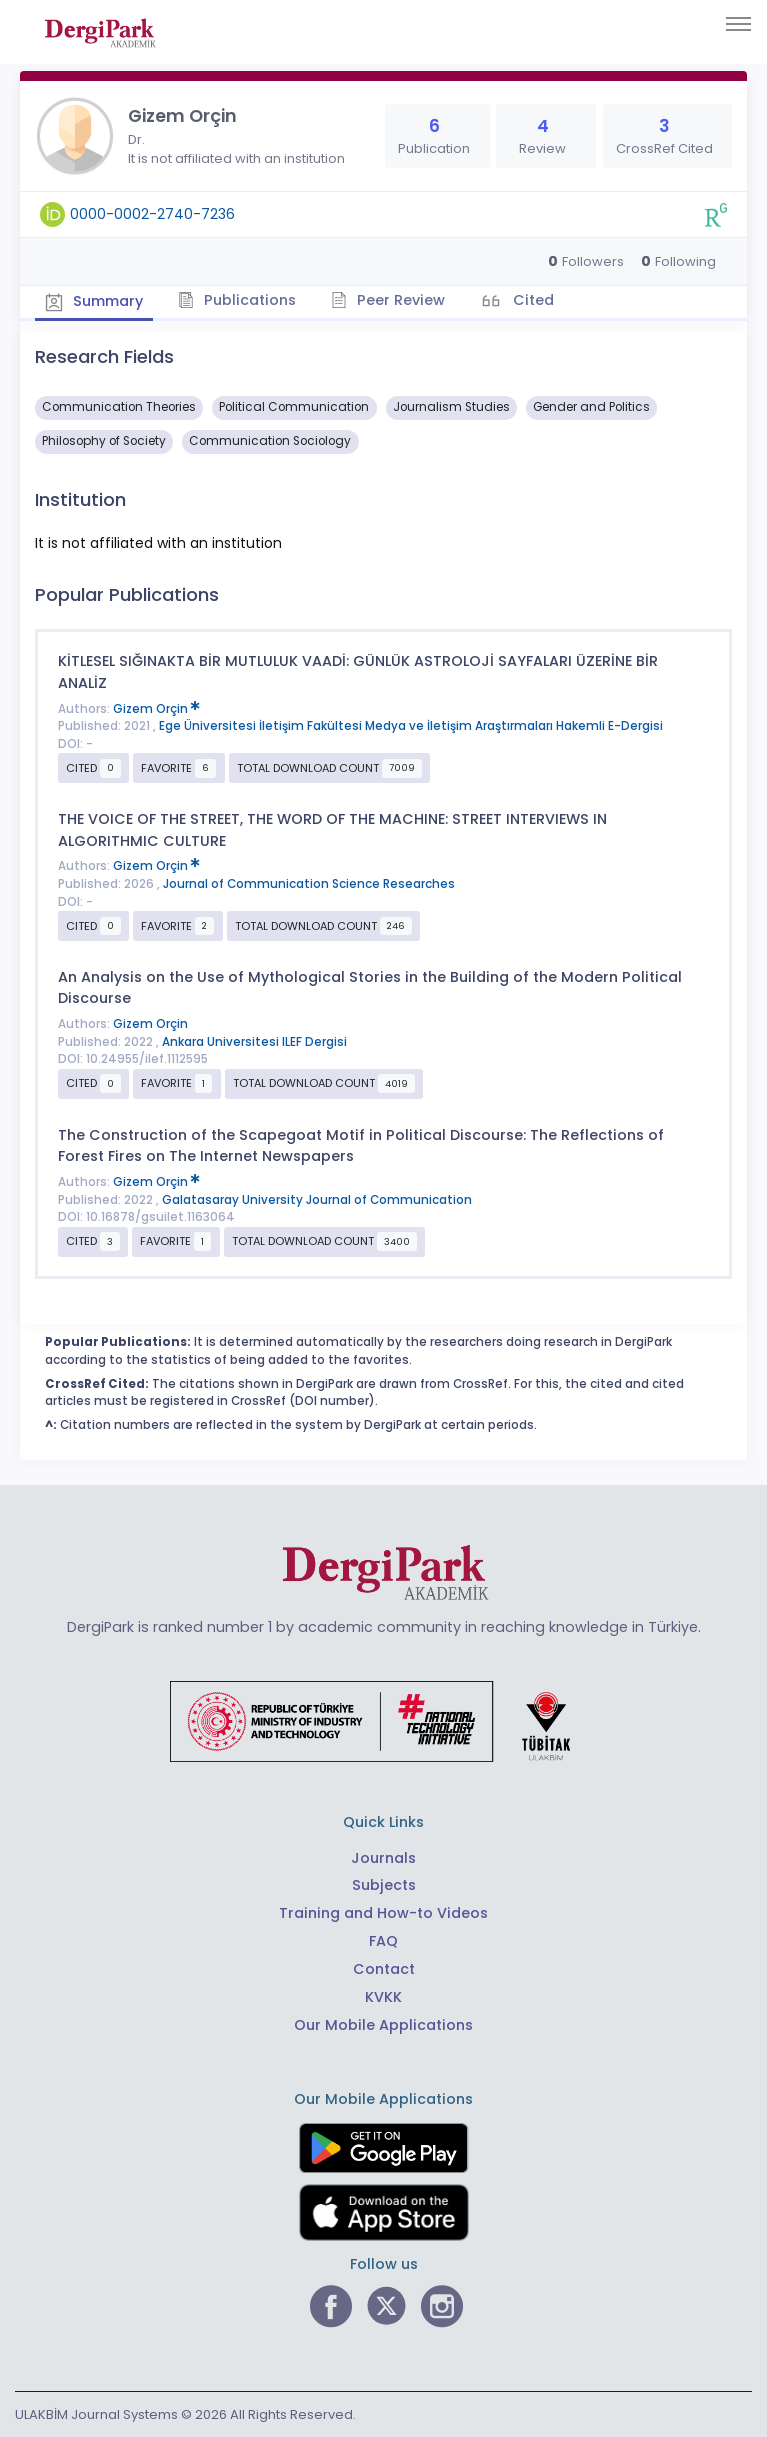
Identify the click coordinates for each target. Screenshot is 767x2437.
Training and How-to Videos (383, 1913)
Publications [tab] (238, 300)
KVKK (383, 1997)
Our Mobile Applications (383, 2025)
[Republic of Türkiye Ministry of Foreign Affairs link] (383, 1720)
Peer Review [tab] (389, 300)
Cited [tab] (532, 300)
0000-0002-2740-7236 (152, 214)
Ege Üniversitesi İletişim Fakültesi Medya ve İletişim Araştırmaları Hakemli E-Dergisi (411, 726)
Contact (384, 1969)
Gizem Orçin (156, 708)
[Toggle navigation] (738, 24)
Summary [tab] (94, 301)
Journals (383, 1857)
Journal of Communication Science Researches (309, 884)
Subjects (384, 1885)
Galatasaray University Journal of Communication (317, 1199)
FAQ (383, 1941)
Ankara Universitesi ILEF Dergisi (254, 1042)
